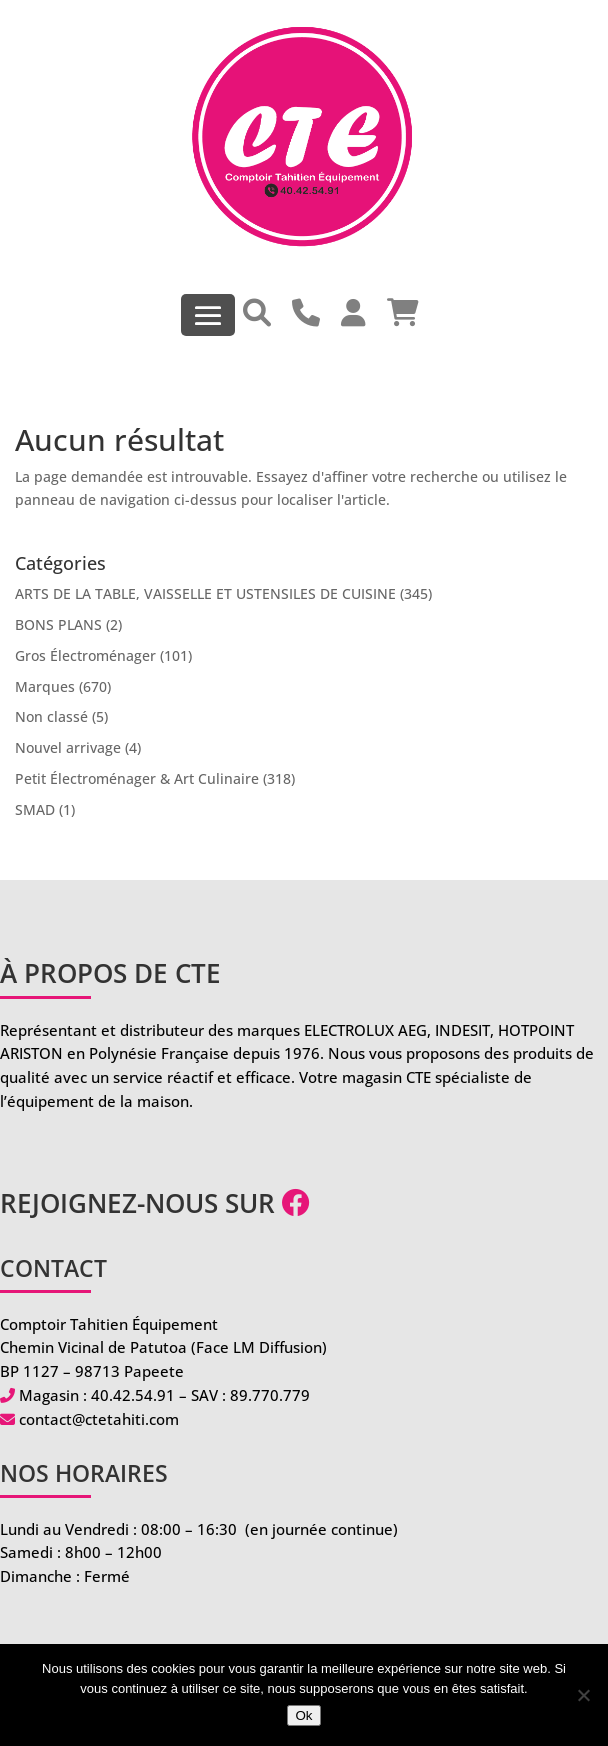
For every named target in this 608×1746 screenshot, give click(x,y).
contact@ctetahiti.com (99, 1419)
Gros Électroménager (85, 655)
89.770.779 (270, 1395)
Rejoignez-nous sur (155, 1203)
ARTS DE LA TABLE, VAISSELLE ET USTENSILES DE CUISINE (205, 593)
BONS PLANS (58, 624)
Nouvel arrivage (68, 747)
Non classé (51, 716)
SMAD (35, 809)
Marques (45, 686)
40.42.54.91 (133, 1395)
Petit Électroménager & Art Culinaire (137, 778)
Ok (303, 1715)
